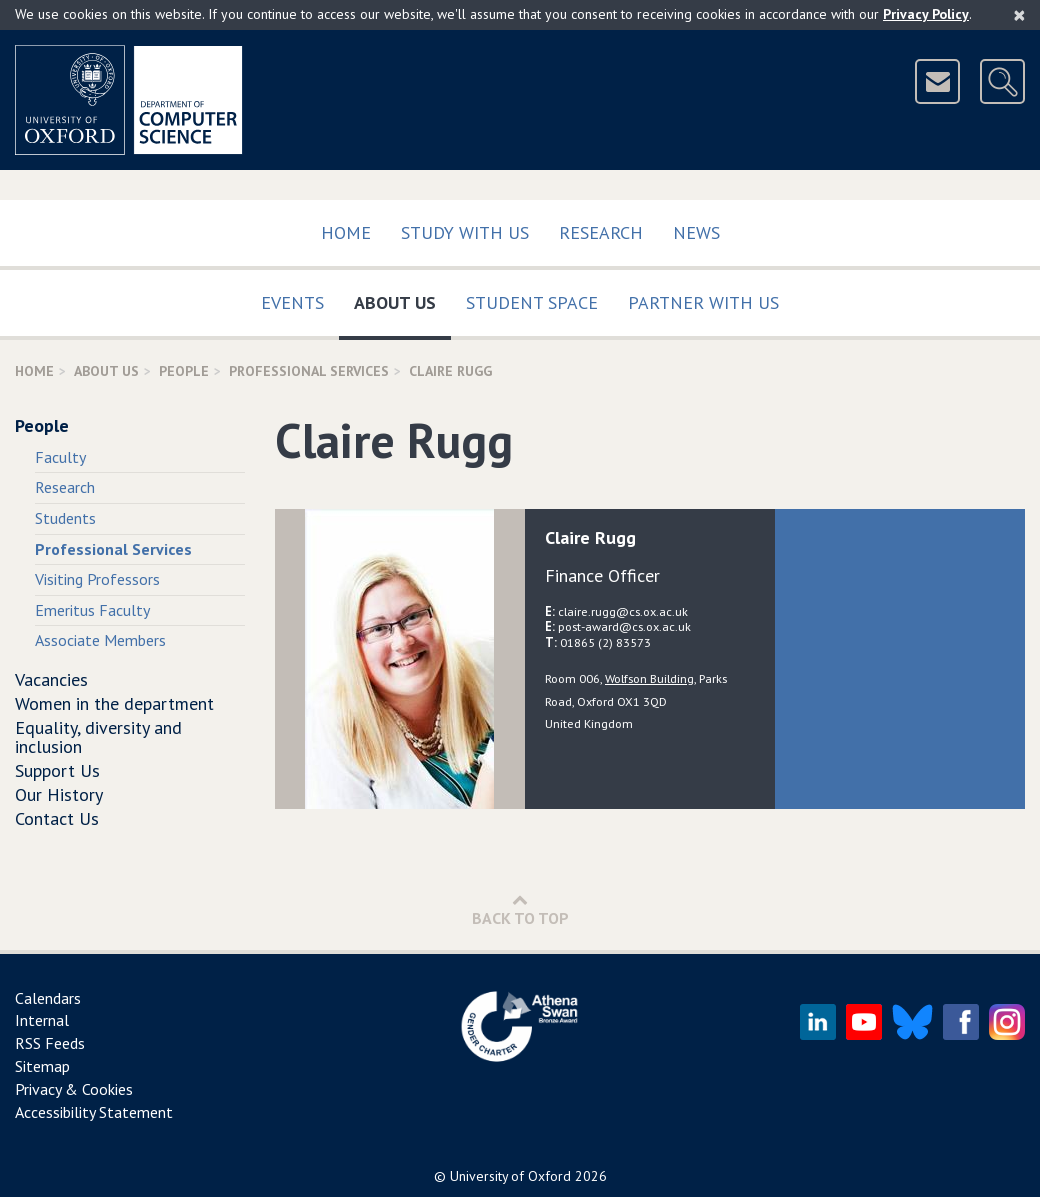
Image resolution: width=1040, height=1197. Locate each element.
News (696, 232)
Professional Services (309, 371)
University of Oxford (510, 1176)
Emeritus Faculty (92, 610)
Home (346, 232)
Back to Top (520, 909)
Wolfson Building (649, 678)
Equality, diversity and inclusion (98, 737)
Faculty (60, 457)
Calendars (48, 998)
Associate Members (100, 640)
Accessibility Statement (94, 1112)
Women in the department (114, 703)
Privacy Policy (926, 14)
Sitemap (42, 1066)
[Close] (1019, 15)
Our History (59, 794)
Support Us (57, 770)
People (184, 371)
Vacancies (51, 679)
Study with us (465, 232)
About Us (402, 298)
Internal (42, 1020)
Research (601, 232)
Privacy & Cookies (74, 1089)
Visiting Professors (97, 579)
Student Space (532, 302)
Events (292, 302)
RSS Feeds (50, 1043)
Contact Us (57, 818)
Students (65, 518)
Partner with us (703, 302)
